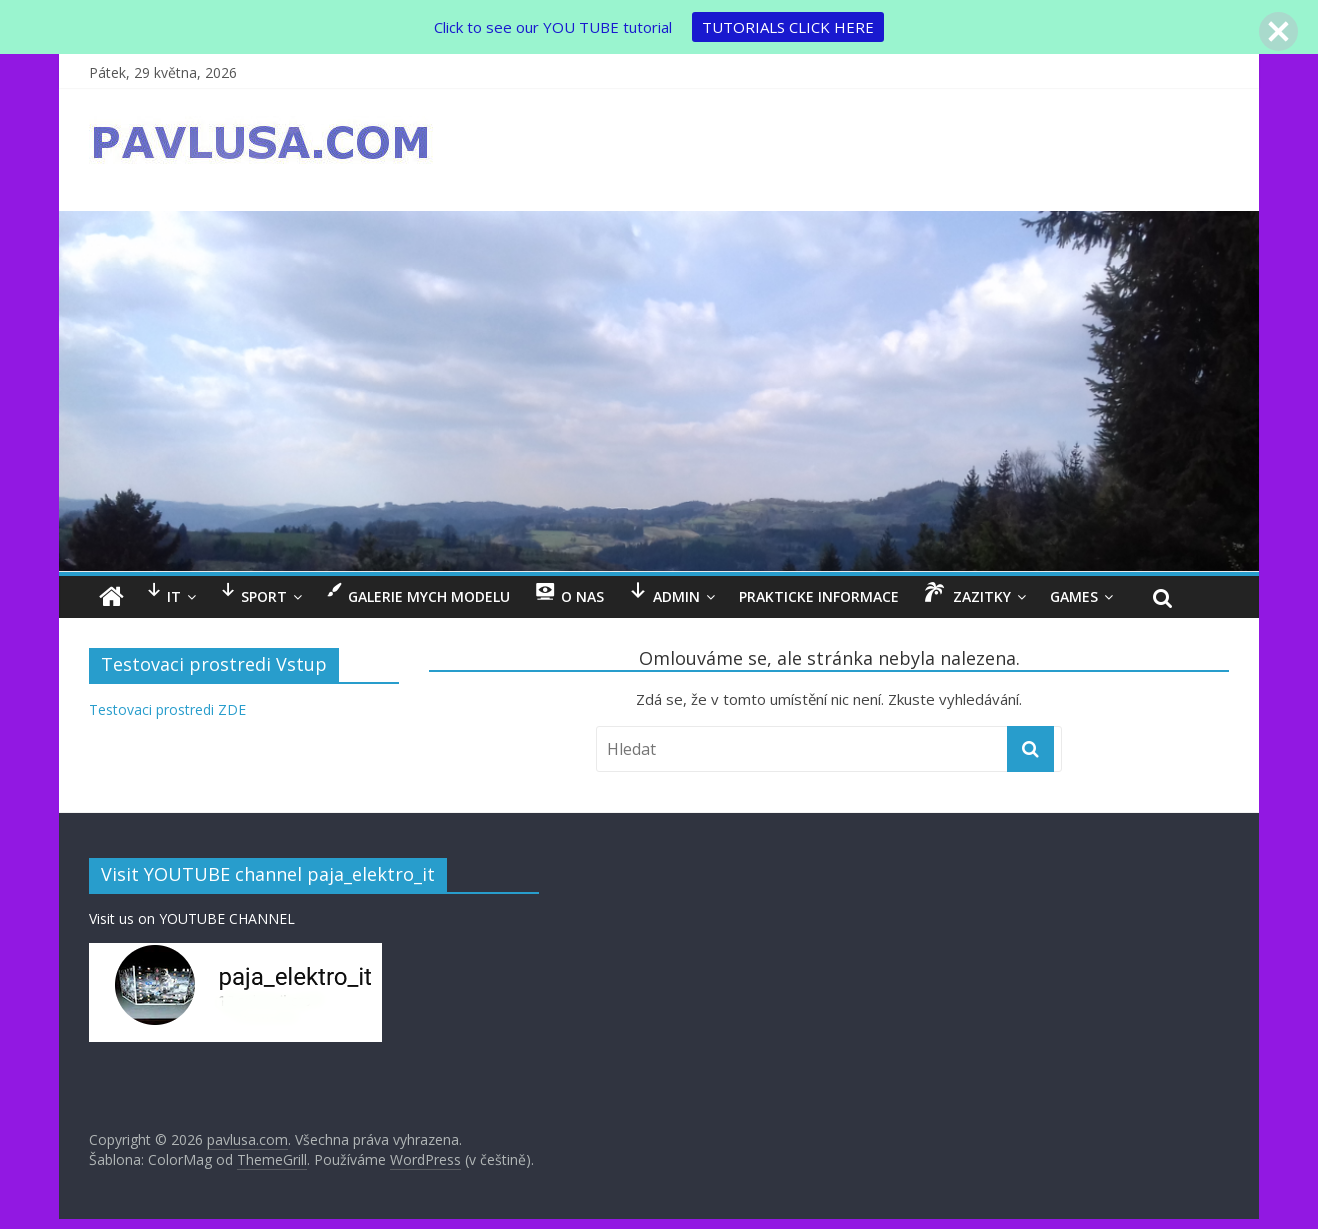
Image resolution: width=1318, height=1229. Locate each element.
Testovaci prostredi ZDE (167, 709)
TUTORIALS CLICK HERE (788, 27)
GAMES (1074, 596)
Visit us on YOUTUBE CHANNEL (192, 918)
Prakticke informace (819, 596)
